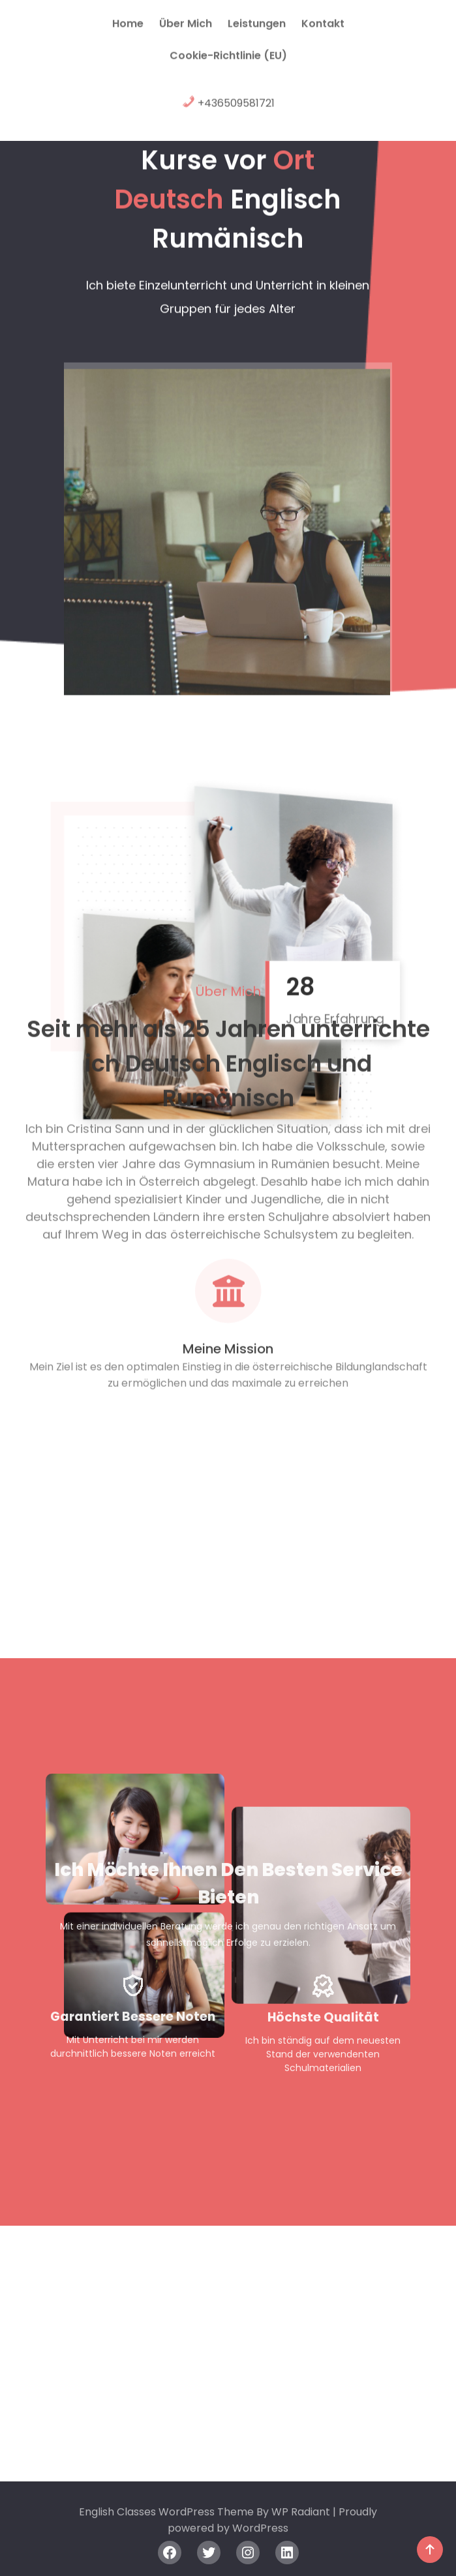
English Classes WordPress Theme (167, 2518)
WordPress (260, 2535)
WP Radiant (300, 2518)
